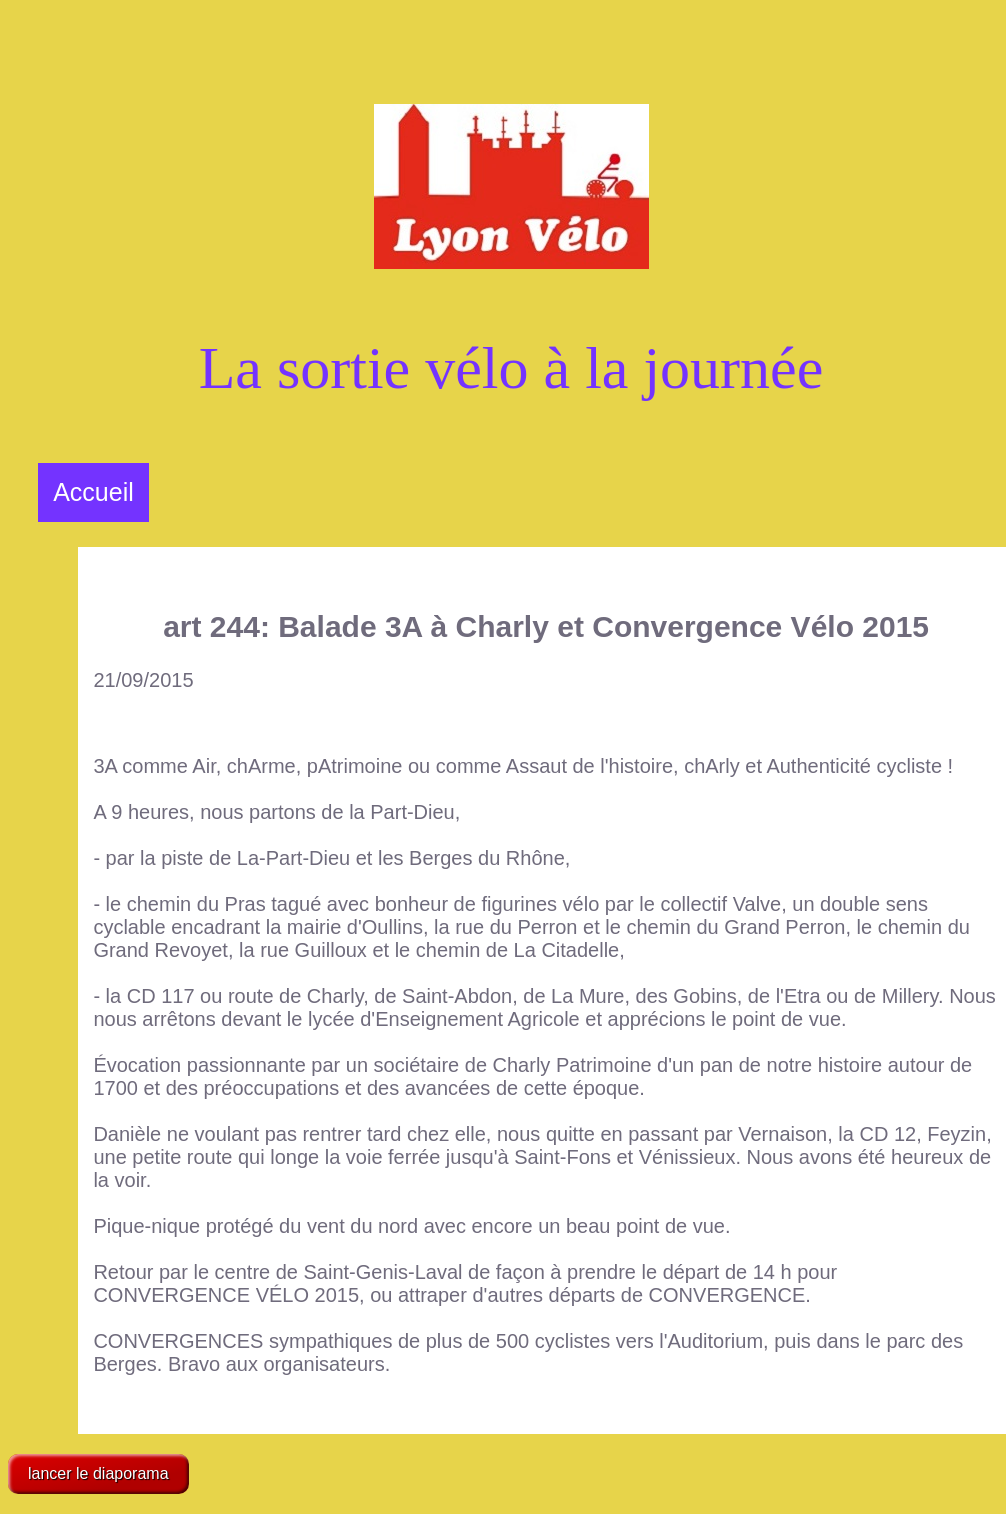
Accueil (93, 492)
